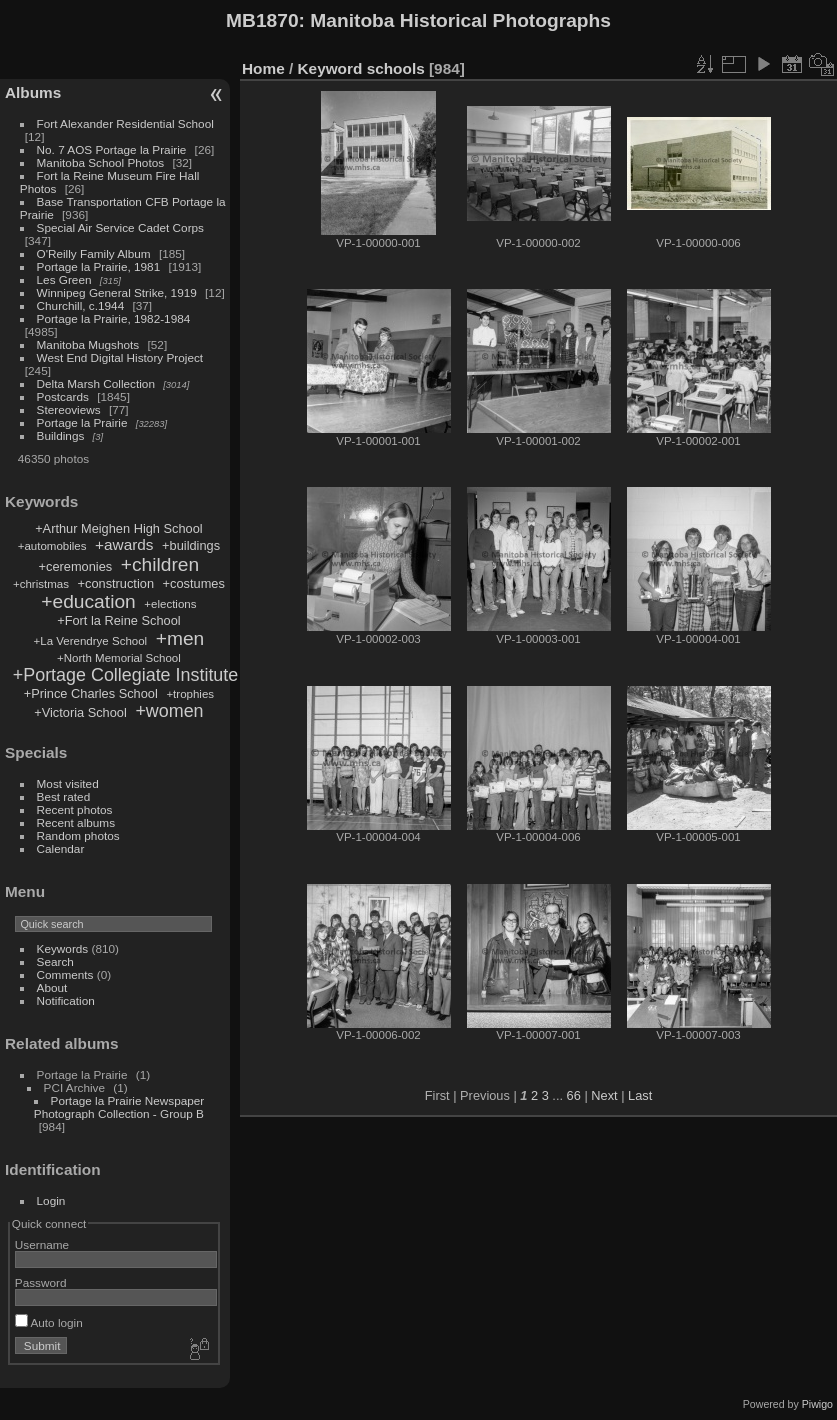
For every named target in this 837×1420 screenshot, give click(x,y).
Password (41, 1282)
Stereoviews (69, 409)
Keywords (63, 948)
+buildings (191, 545)
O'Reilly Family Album (94, 253)
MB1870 (262, 20)
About (52, 987)
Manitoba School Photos (101, 162)
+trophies (190, 694)
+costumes (194, 583)
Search (55, 961)
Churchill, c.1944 (81, 305)
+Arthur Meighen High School (119, 528)
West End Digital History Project (120, 357)
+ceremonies (76, 566)
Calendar (61, 848)
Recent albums (76, 822)
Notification (66, 1000)
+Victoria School (80, 712)
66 (574, 1095)
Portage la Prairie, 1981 (99, 266)
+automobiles (52, 546)
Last (640, 1095)
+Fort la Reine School (118, 620)
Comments (65, 974)
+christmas (41, 584)
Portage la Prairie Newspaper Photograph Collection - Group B (119, 1107)
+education (88, 601)
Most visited (68, 783)
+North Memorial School (119, 658)
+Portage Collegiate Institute (125, 675)
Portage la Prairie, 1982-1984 (114, 318)
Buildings (61, 435)
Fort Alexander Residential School (125, 123)
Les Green (64, 279)
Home (263, 68)
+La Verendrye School (91, 641)
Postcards (63, 396)
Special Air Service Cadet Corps (120, 227)
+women (169, 711)
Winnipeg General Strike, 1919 (117, 292)
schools (396, 68)
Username (42, 1244)
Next (604, 1095)
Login (51, 1200)
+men (180, 638)
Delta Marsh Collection (96, 383)
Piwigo (817, 1404)
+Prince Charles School (91, 693)
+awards (124, 544)
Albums (33, 92)
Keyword (330, 68)
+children (160, 564)
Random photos (78, 835)
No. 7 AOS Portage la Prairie (112, 149)
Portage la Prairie (82, 422)
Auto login (49, 1322)
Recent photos (75, 809)
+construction (116, 583)
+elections (170, 604)
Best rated (64, 796)
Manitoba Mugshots (88, 344)
